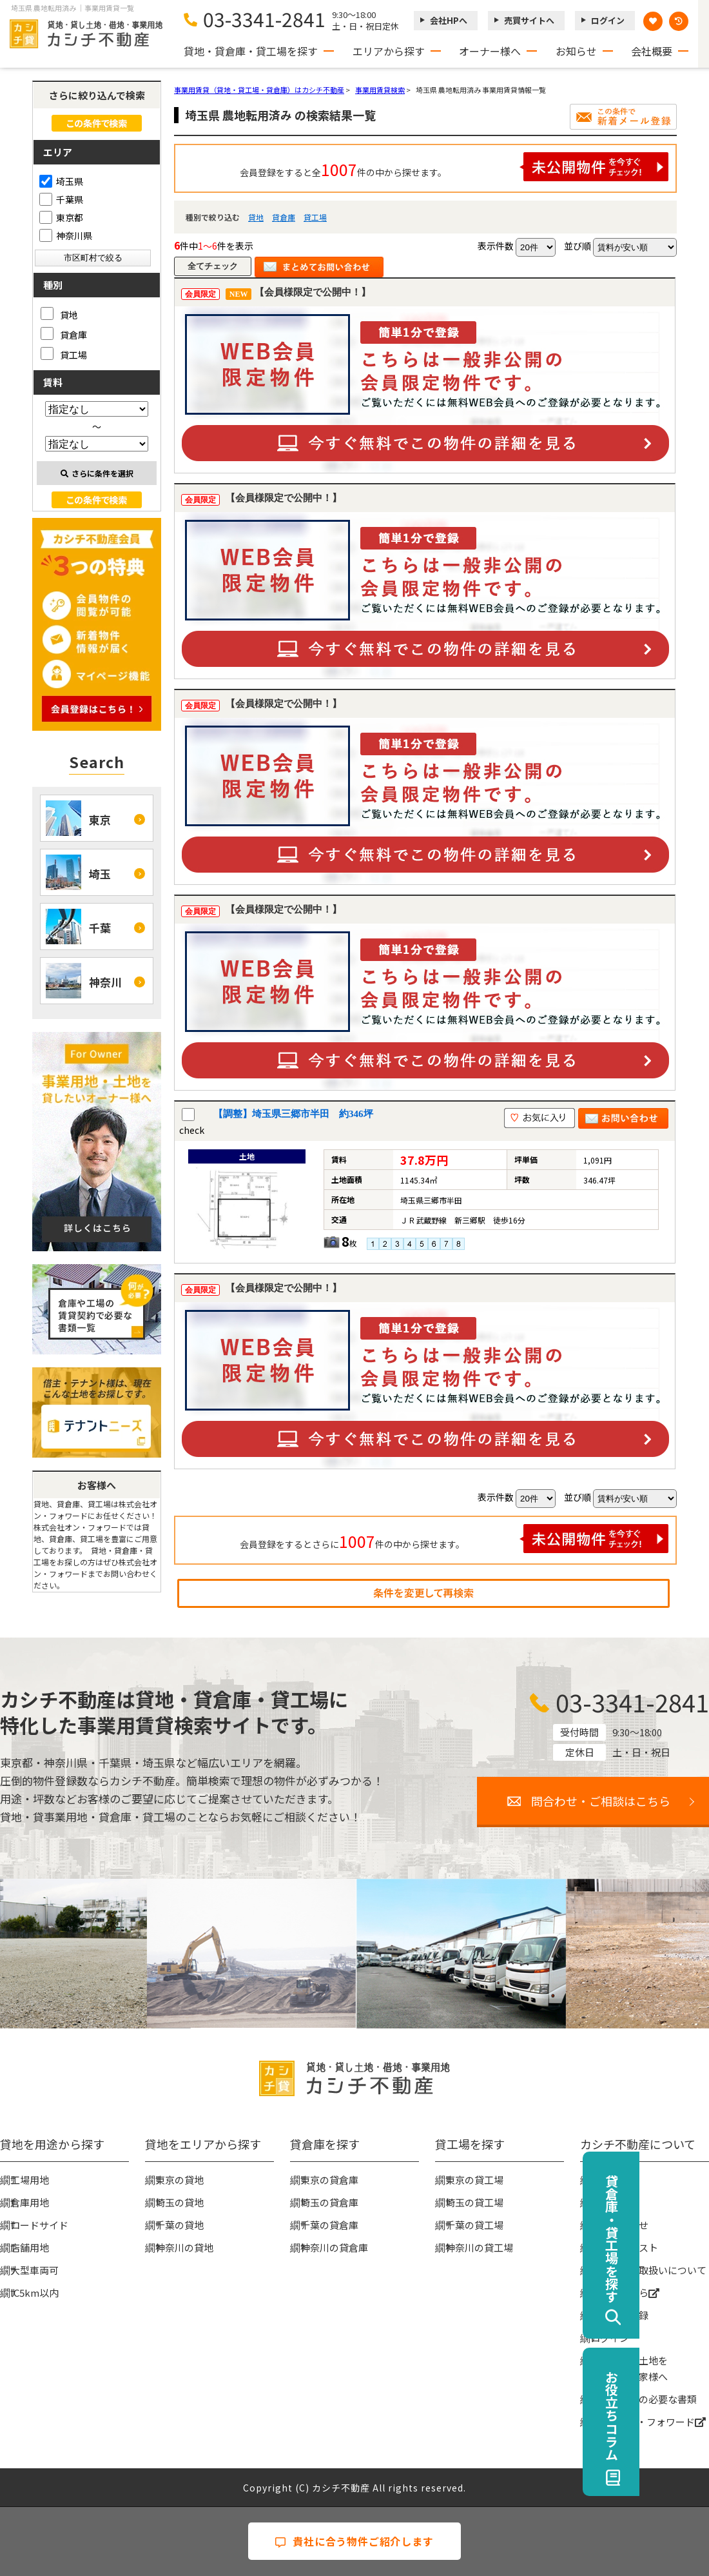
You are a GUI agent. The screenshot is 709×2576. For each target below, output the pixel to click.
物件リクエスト (624, 2247)
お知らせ (576, 51)
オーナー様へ (490, 51)
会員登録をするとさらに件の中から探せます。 (454, 1538)
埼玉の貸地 (179, 2202)
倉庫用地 (29, 2202)
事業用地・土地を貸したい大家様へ (629, 2368)
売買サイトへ (529, 20)
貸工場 (315, 217)
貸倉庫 (283, 217)
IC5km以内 (34, 2292)
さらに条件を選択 (97, 473)
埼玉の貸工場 (474, 2202)
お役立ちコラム (681, 2415)
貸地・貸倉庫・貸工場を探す (251, 51)
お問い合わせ (619, 2225)
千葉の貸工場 (474, 2225)
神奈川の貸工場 (479, 2247)
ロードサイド (39, 2225)
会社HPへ (448, 20)
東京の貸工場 (474, 2179)
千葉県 (61, 199)
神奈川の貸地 (184, 2247)
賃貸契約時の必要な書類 (643, 2399)
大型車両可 (34, 2270)
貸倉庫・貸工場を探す (681, 2238)
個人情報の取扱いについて (648, 2270)
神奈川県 (65, 235)
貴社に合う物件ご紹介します (354, 2541)
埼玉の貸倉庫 (329, 2202)
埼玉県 (61, 181)
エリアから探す (389, 51)
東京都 (61, 217)
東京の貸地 (179, 2179)
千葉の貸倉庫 (329, 2225)
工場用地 (29, 2179)
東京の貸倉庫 (329, 2179)
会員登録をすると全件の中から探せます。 (454, 167)
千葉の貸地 (179, 2225)
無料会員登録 (619, 2315)
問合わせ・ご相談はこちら (600, 1800)
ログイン (608, 20)
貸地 (256, 217)
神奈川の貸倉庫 (334, 2247)
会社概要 (651, 51)
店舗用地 (29, 2247)
